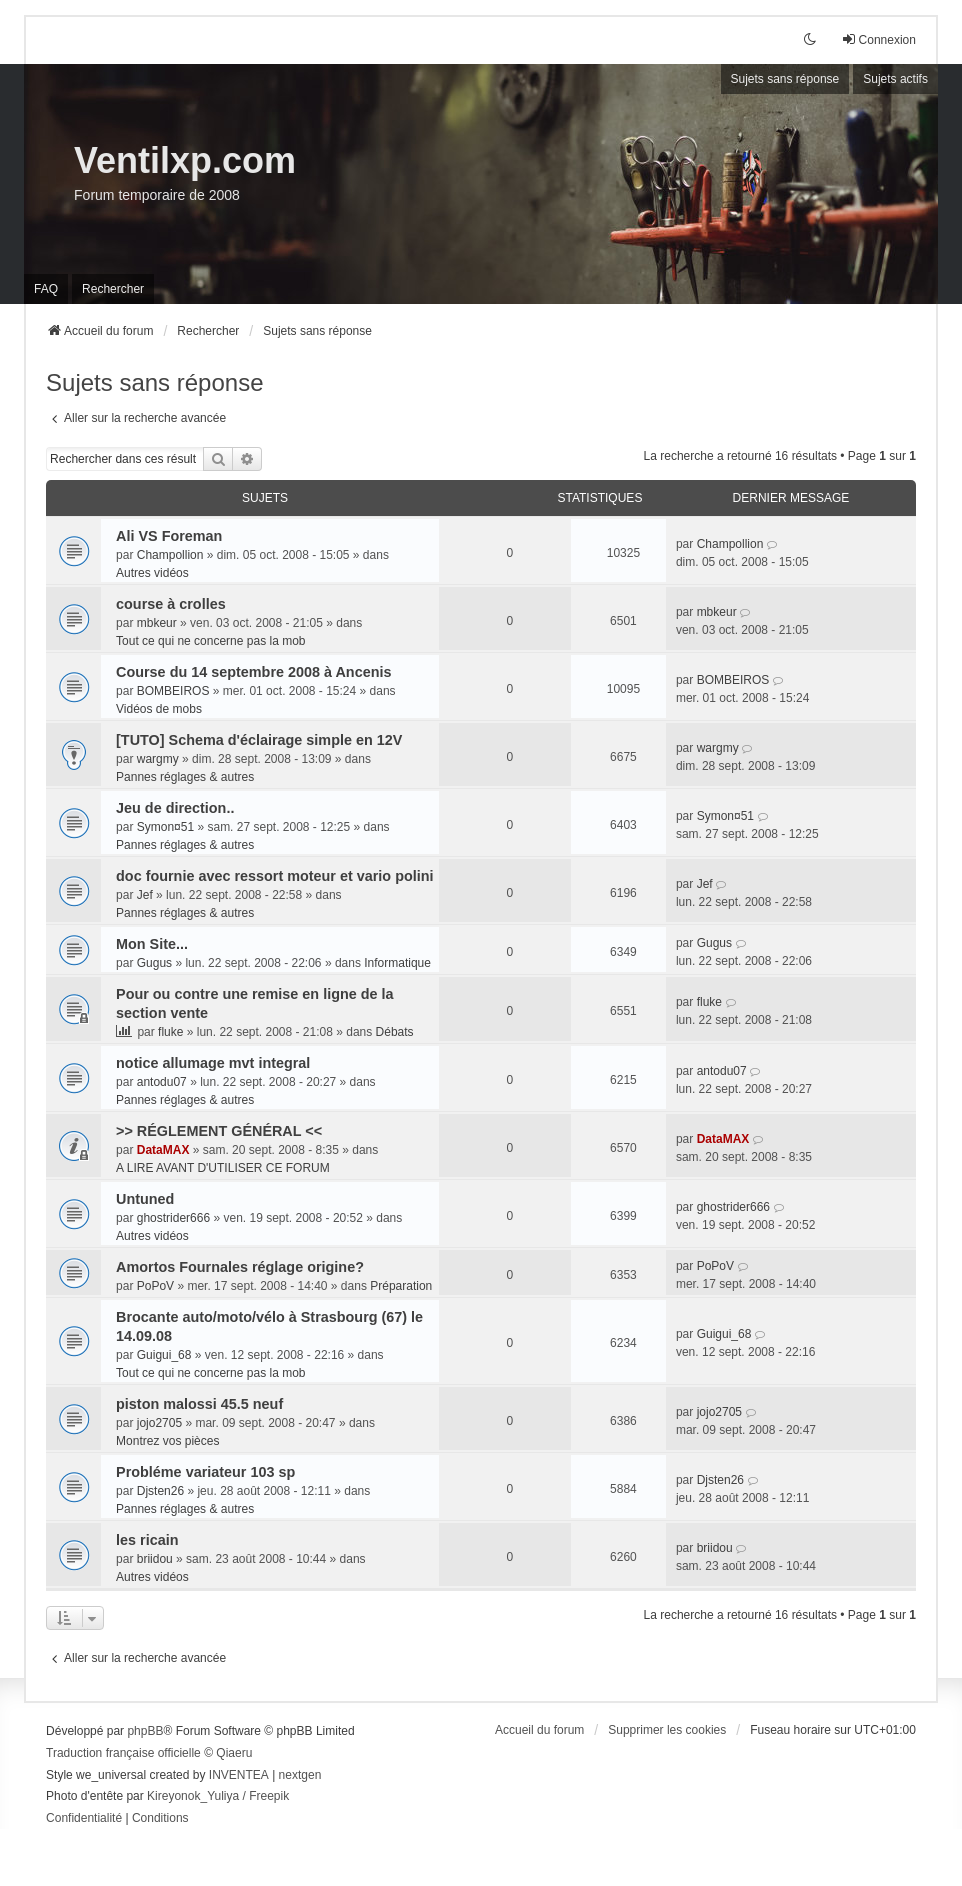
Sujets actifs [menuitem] (895, 79)
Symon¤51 (165, 827)
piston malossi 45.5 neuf (199, 1404)
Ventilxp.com (185, 160)
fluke (170, 1032)
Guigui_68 (164, 1355)
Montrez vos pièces (167, 1441)
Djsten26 (160, 1491)
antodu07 (162, 1082)
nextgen (300, 1775)
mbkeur (157, 623)
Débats (395, 1032)
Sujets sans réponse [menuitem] (785, 79)
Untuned (145, 1199)
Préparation (401, 1286)
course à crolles (171, 604)
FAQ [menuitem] (46, 289)
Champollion (170, 555)
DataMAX (163, 1150)
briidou (155, 1559)
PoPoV (155, 1286)
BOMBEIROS (173, 691)
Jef (145, 895)
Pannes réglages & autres (185, 777)
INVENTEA (239, 1775)
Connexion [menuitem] (878, 39)
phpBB (145, 1731)
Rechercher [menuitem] (113, 289)
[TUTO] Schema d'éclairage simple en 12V (259, 740)
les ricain (147, 1540)
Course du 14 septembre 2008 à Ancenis (253, 672)
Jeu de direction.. (175, 808)
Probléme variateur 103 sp (205, 1472)
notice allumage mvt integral (213, 1063)
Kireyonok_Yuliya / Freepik (218, 1796)
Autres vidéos (152, 573)
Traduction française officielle (123, 1753)
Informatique (397, 963)
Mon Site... (152, 944)
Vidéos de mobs (159, 709)
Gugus (154, 963)
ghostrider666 (173, 1218)
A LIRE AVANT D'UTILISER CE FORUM (223, 1168)
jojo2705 (159, 1423)
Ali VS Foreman (169, 536)
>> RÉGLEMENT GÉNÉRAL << (219, 1131)
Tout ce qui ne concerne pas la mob (210, 641)
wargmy (158, 759)
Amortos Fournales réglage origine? (240, 1267)
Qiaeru (234, 1753)
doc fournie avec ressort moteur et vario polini (274, 876)
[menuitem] (84, 1819)
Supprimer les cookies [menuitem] (667, 1730)
